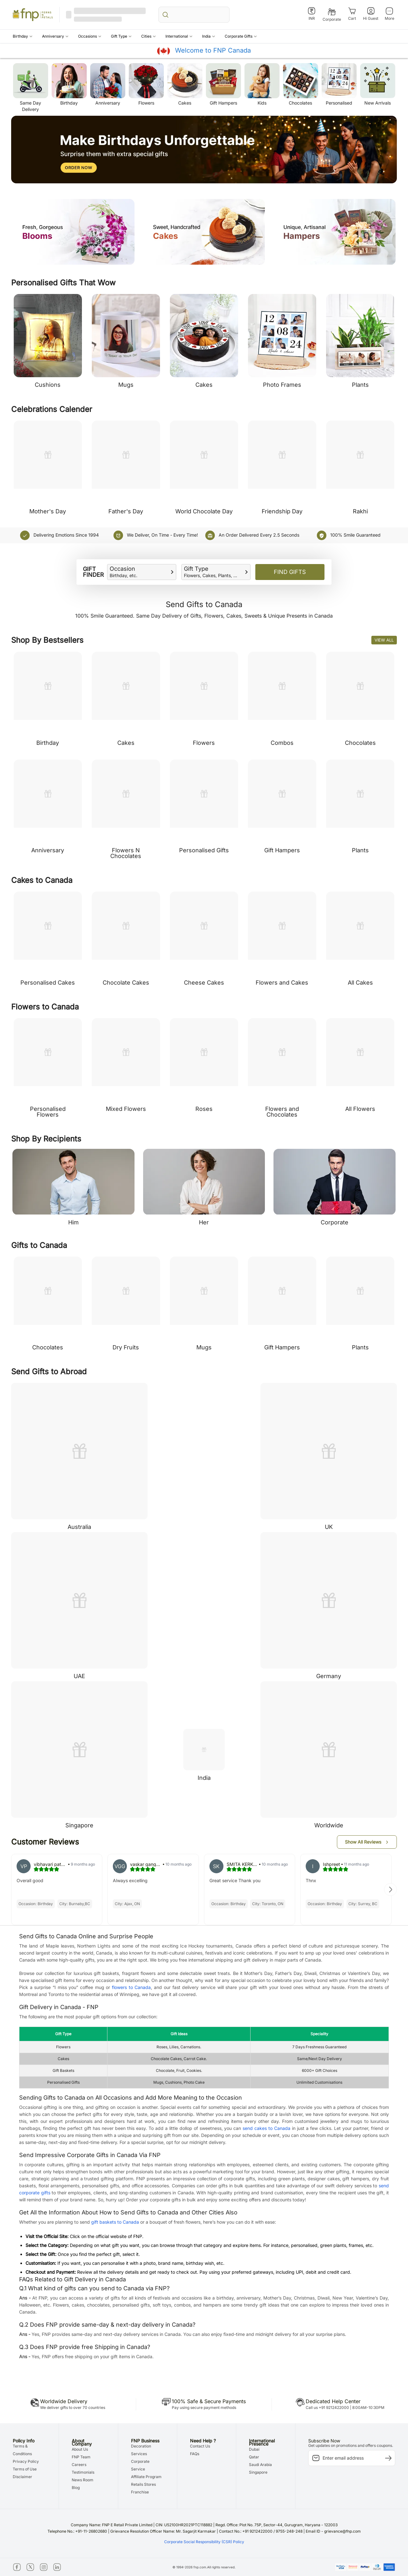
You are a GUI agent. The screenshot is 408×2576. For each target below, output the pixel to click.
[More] (389, 14)
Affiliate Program (146, 2476)
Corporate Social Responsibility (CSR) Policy (204, 2541)
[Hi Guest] (370, 14)
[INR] (311, 14)
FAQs (194, 2453)
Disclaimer (22, 2476)
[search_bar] (193, 15)
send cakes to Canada (266, 2128)
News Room (82, 2479)
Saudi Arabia (260, 2464)
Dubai (254, 2449)
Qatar (254, 2457)
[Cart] (352, 14)
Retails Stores (143, 2484)
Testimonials (83, 2472)
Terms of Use (25, 2469)
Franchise (140, 2492)
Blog (76, 2487)
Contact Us (200, 2446)
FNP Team (81, 2457)
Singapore (258, 2472)
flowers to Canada (131, 1987)
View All (384, 639)
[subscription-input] (351, 2458)
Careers (79, 2464)
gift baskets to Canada (115, 2222)
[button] (23, 36)
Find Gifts (290, 572)
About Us (80, 2449)
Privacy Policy (26, 2461)
